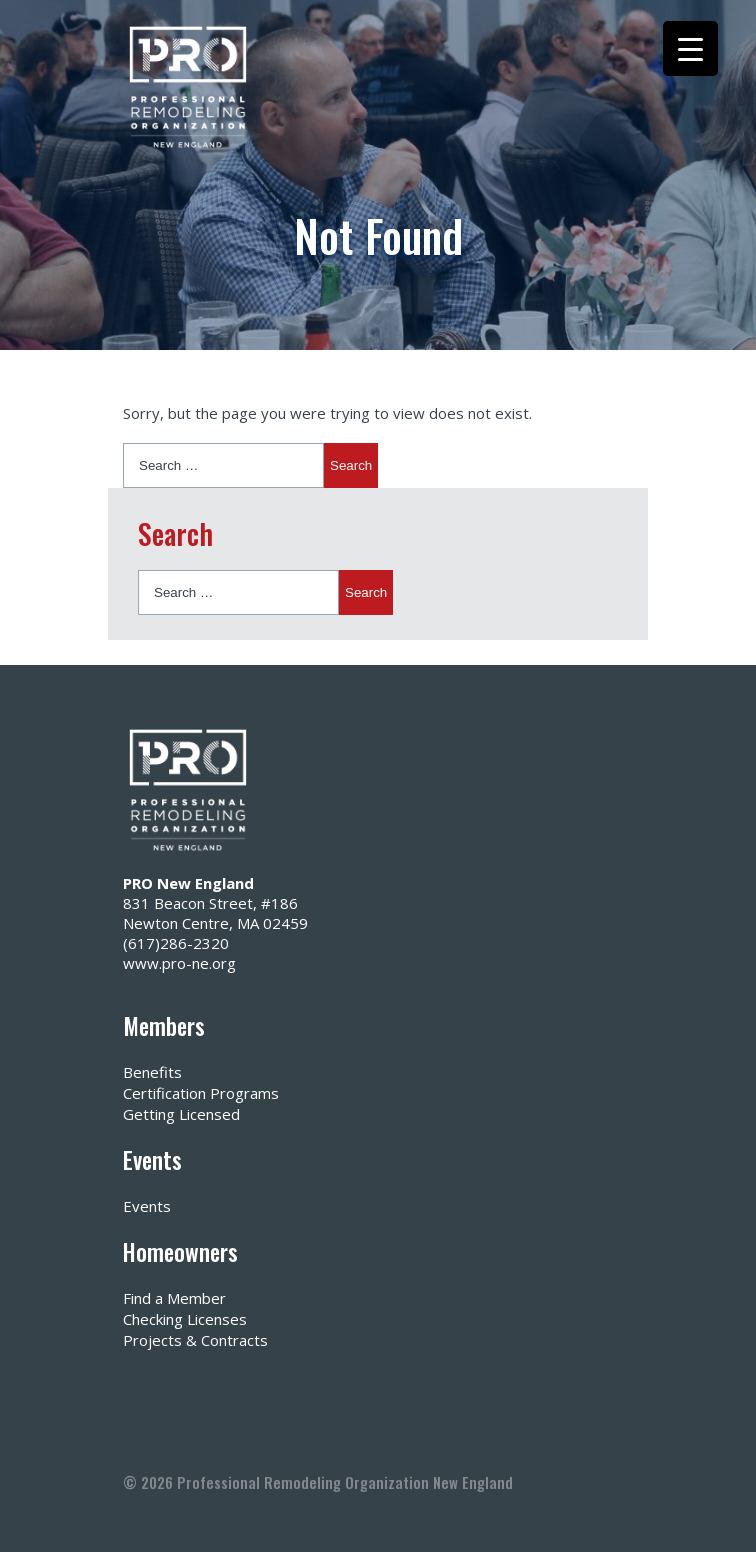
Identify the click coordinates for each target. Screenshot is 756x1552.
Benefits (152, 1072)
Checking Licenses (185, 1319)
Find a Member (174, 1298)
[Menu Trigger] (690, 48)
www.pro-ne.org (179, 963)
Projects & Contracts (195, 1340)
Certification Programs (201, 1093)
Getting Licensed (181, 1114)
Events (147, 1206)
